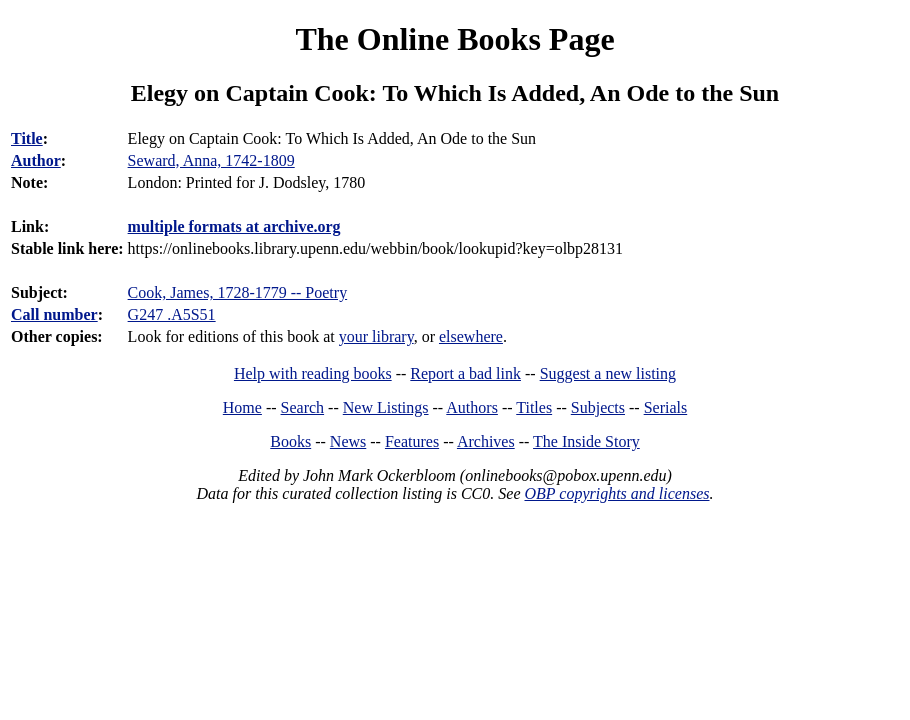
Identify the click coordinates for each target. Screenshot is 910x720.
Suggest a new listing (608, 373)
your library (376, 336)
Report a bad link (465, 373)
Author (36, 160)
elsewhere (471, 336)
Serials (666, 407)
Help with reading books (313, 373)
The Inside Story (586, 441)
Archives (486, 441)
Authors (472, 407)
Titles (534, 407)
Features (412, 441)
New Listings (386, 407)
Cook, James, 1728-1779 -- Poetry (238, 292)
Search (303, 407)
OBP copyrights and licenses (616, 493)
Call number (54, 314)
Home (242, 407)
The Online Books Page (454, 39)
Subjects (598, 407)
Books (290, 441)
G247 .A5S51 (172, 314)
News (348, 441)
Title (27, 138)
